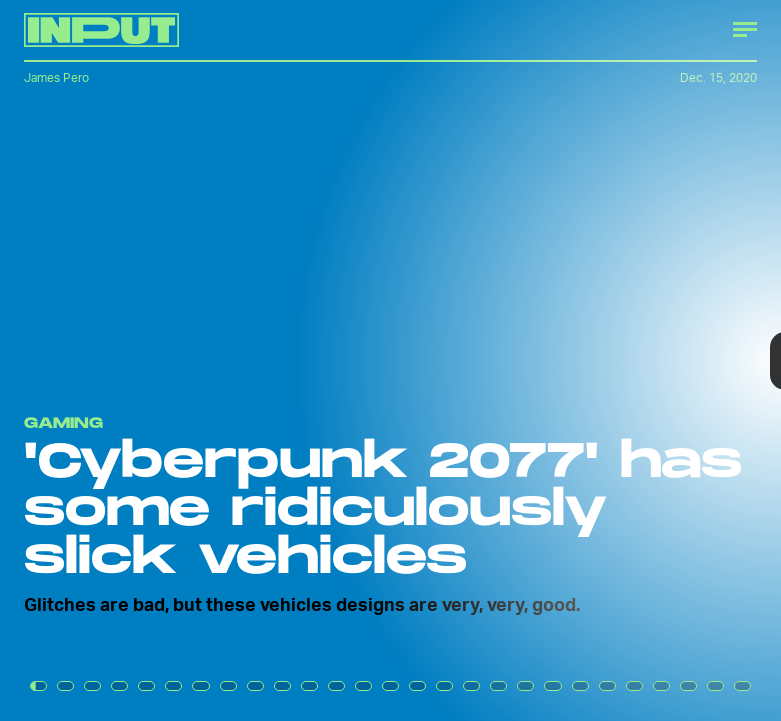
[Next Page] (519, 360)
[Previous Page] (129, 360)
